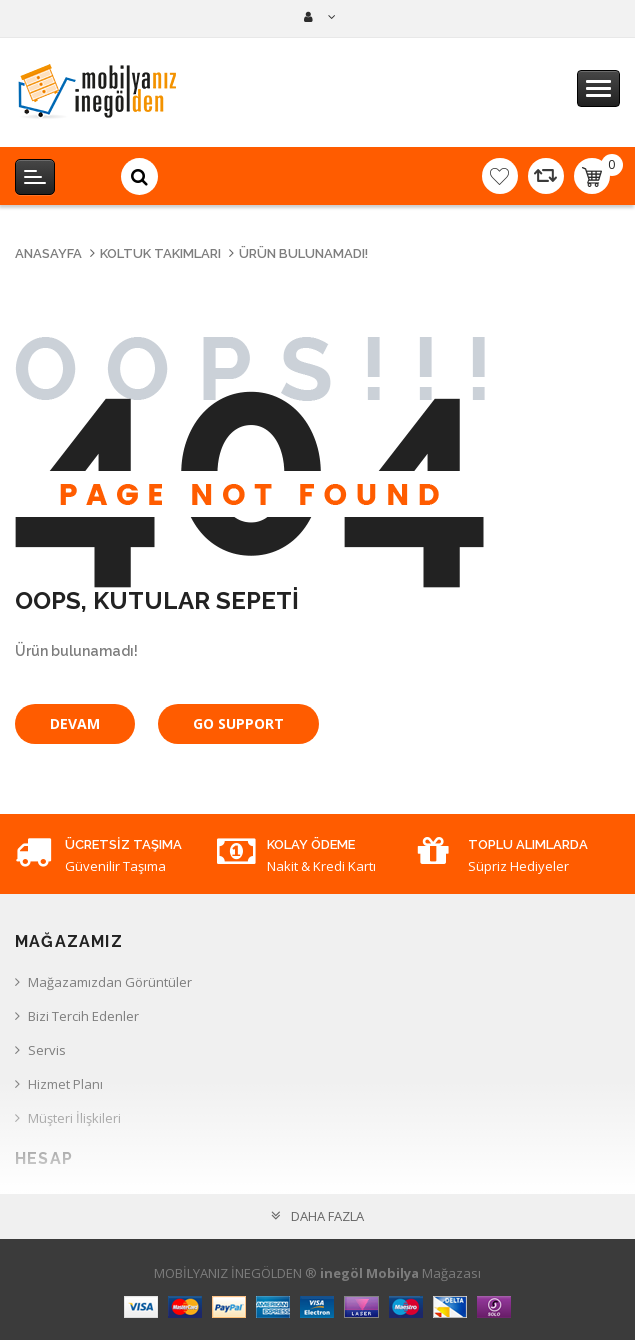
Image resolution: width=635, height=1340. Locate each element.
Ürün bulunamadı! (303, 253)
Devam (75, 723)
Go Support (238, 723)
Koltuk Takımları (160, 253)
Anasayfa (48, 253)
